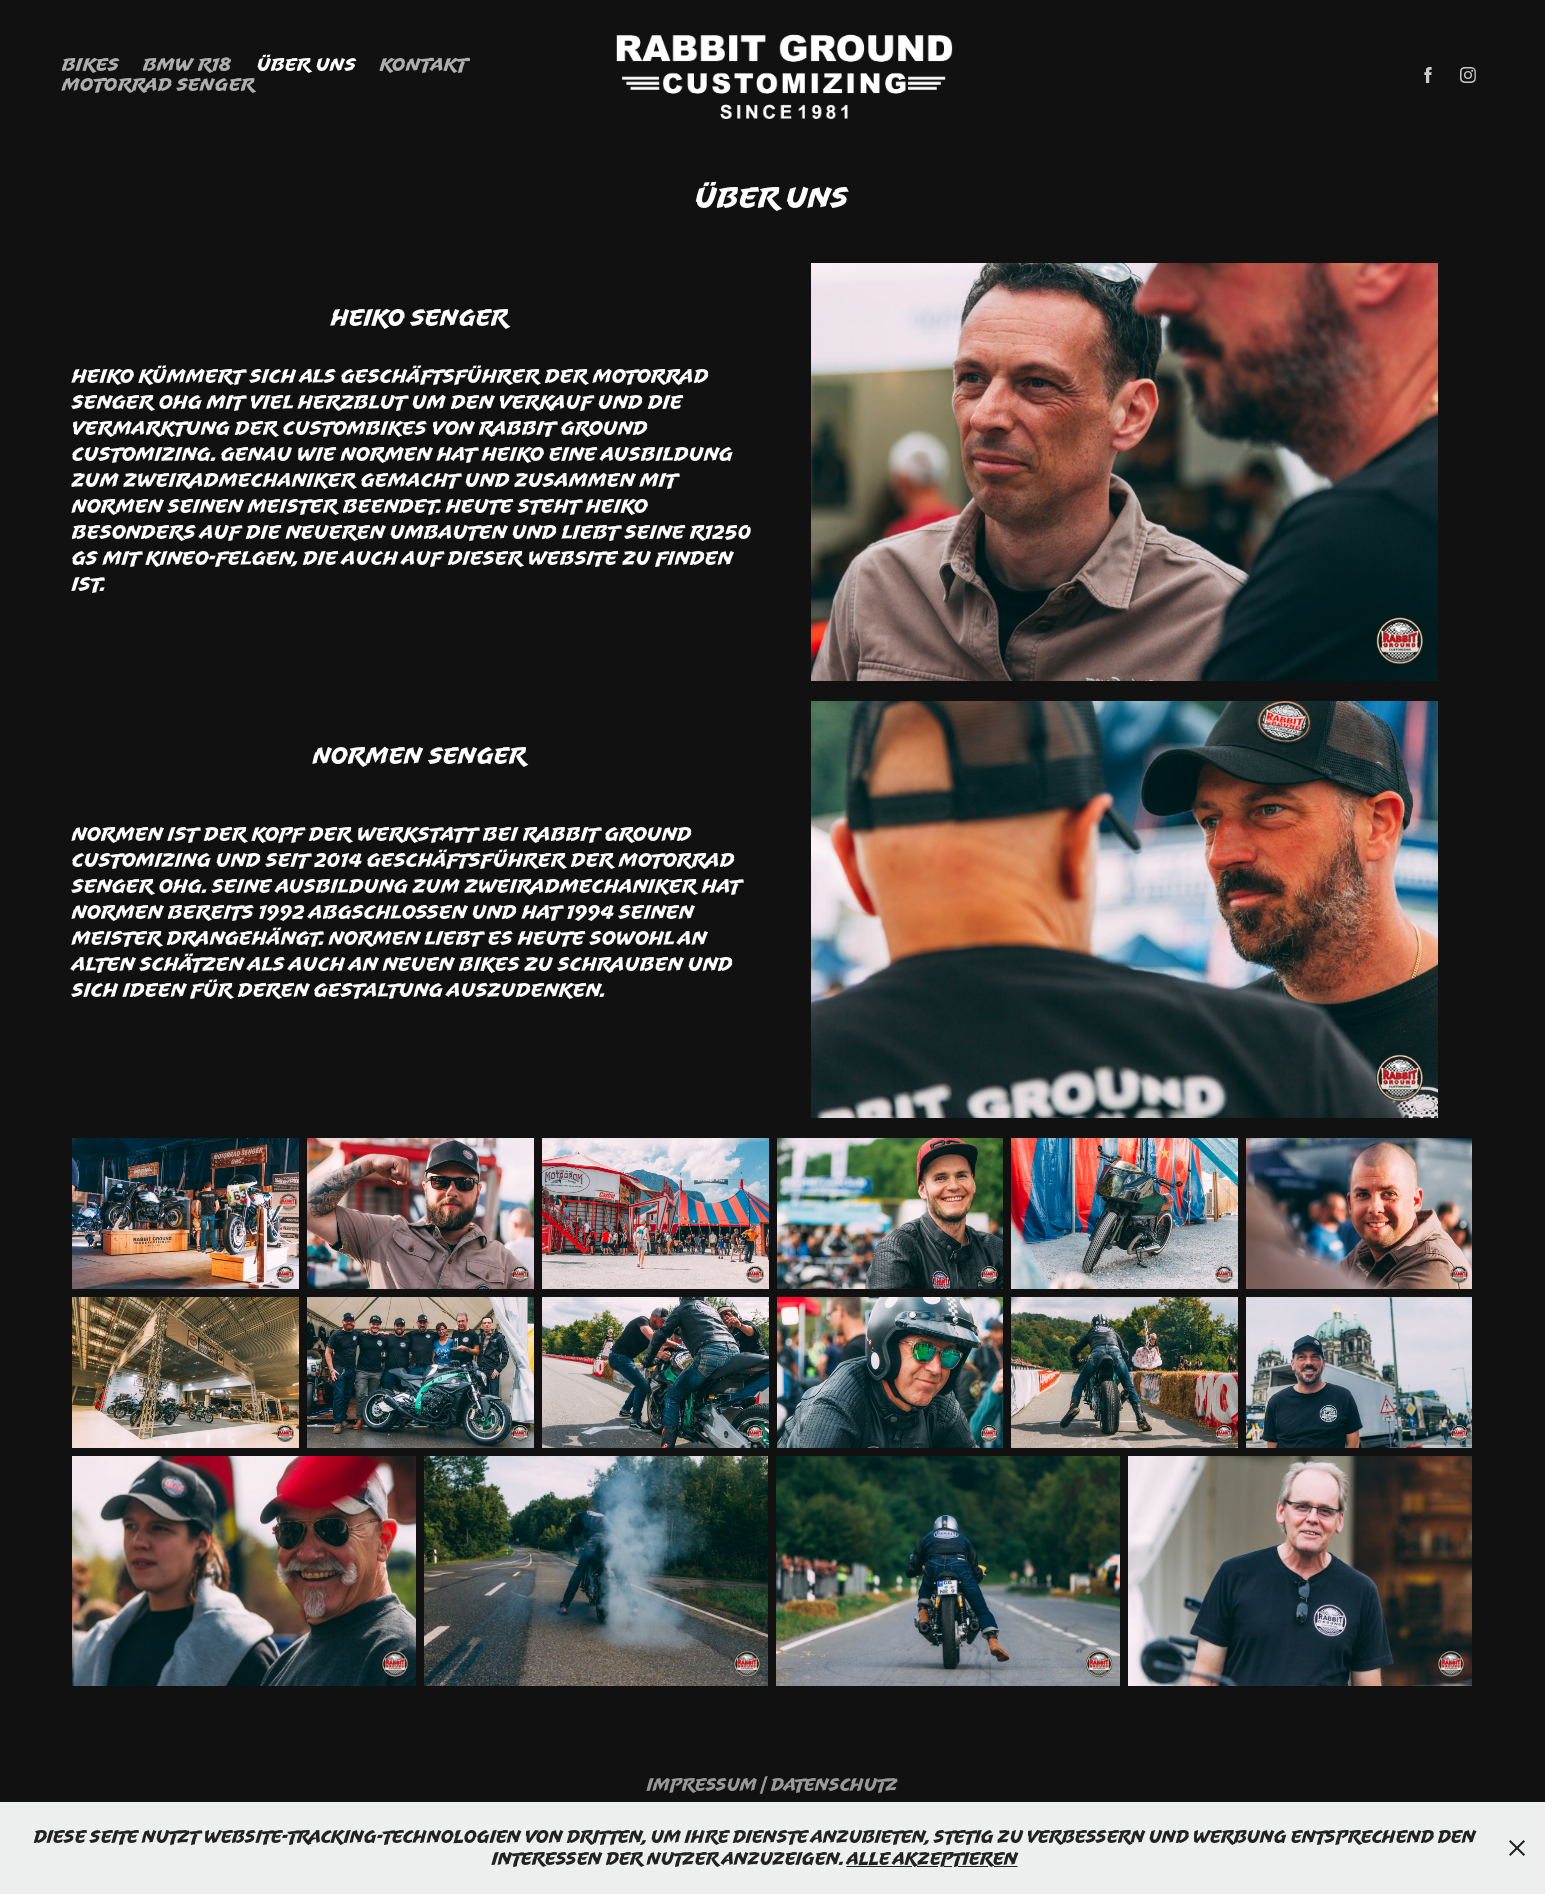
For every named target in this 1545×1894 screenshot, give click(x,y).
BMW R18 (187, 64)
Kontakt (424, 64)
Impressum (702, 1784)
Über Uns (306, 64)
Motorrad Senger (158, 84)
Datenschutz (834, 1784)
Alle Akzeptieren (932, 1858)
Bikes (90, 64)
